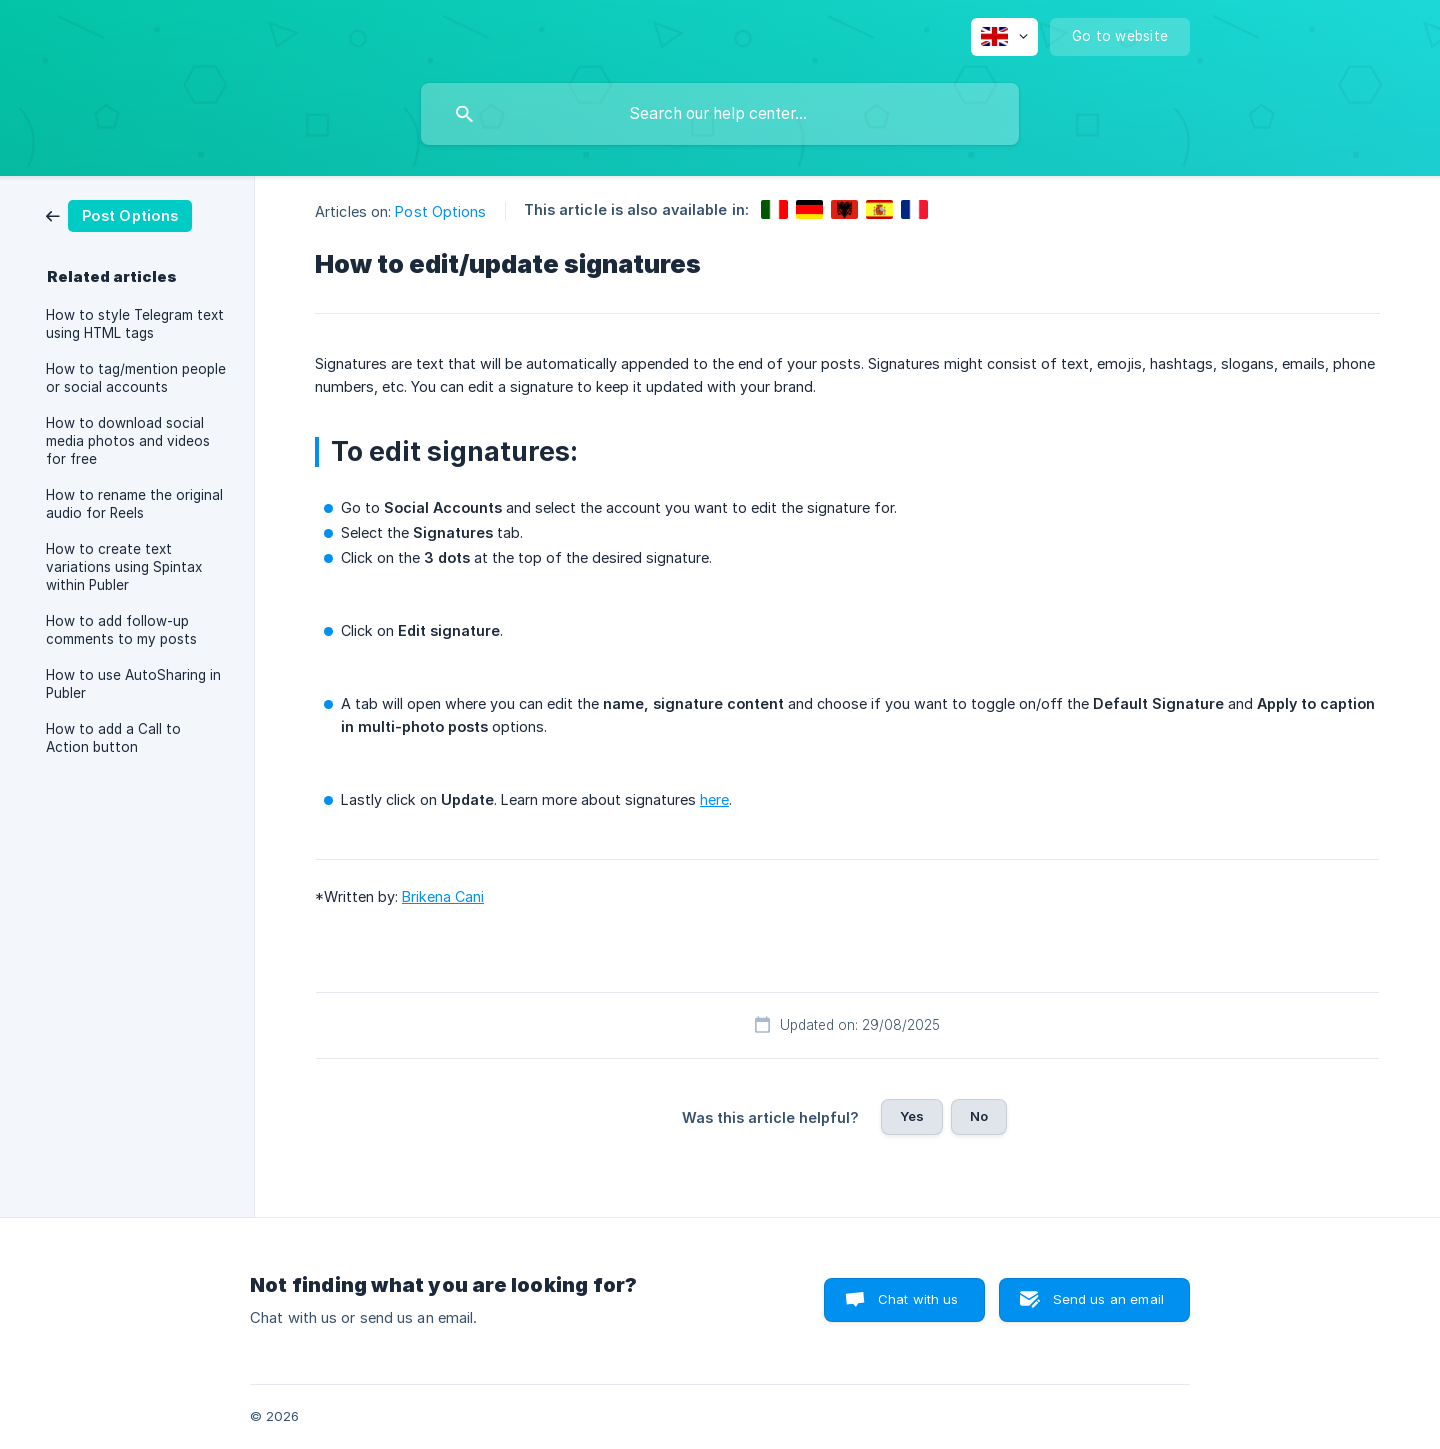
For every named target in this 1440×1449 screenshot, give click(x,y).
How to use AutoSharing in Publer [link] (133, 684)
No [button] (979, 1116)
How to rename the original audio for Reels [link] (134, 504)
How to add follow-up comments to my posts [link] (121, 630)
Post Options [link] (440, 211)
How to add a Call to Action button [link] (113, 738)
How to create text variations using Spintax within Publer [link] (124, 567)
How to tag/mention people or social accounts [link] (136, 378)
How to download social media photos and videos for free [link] (128, 441)
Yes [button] (912, 1116)
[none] (1004, 37)
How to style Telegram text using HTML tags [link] (135, 324)
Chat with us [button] (918, 1299)
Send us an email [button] (1108, 1299)
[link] (119, 214)
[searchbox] (720, 114)
